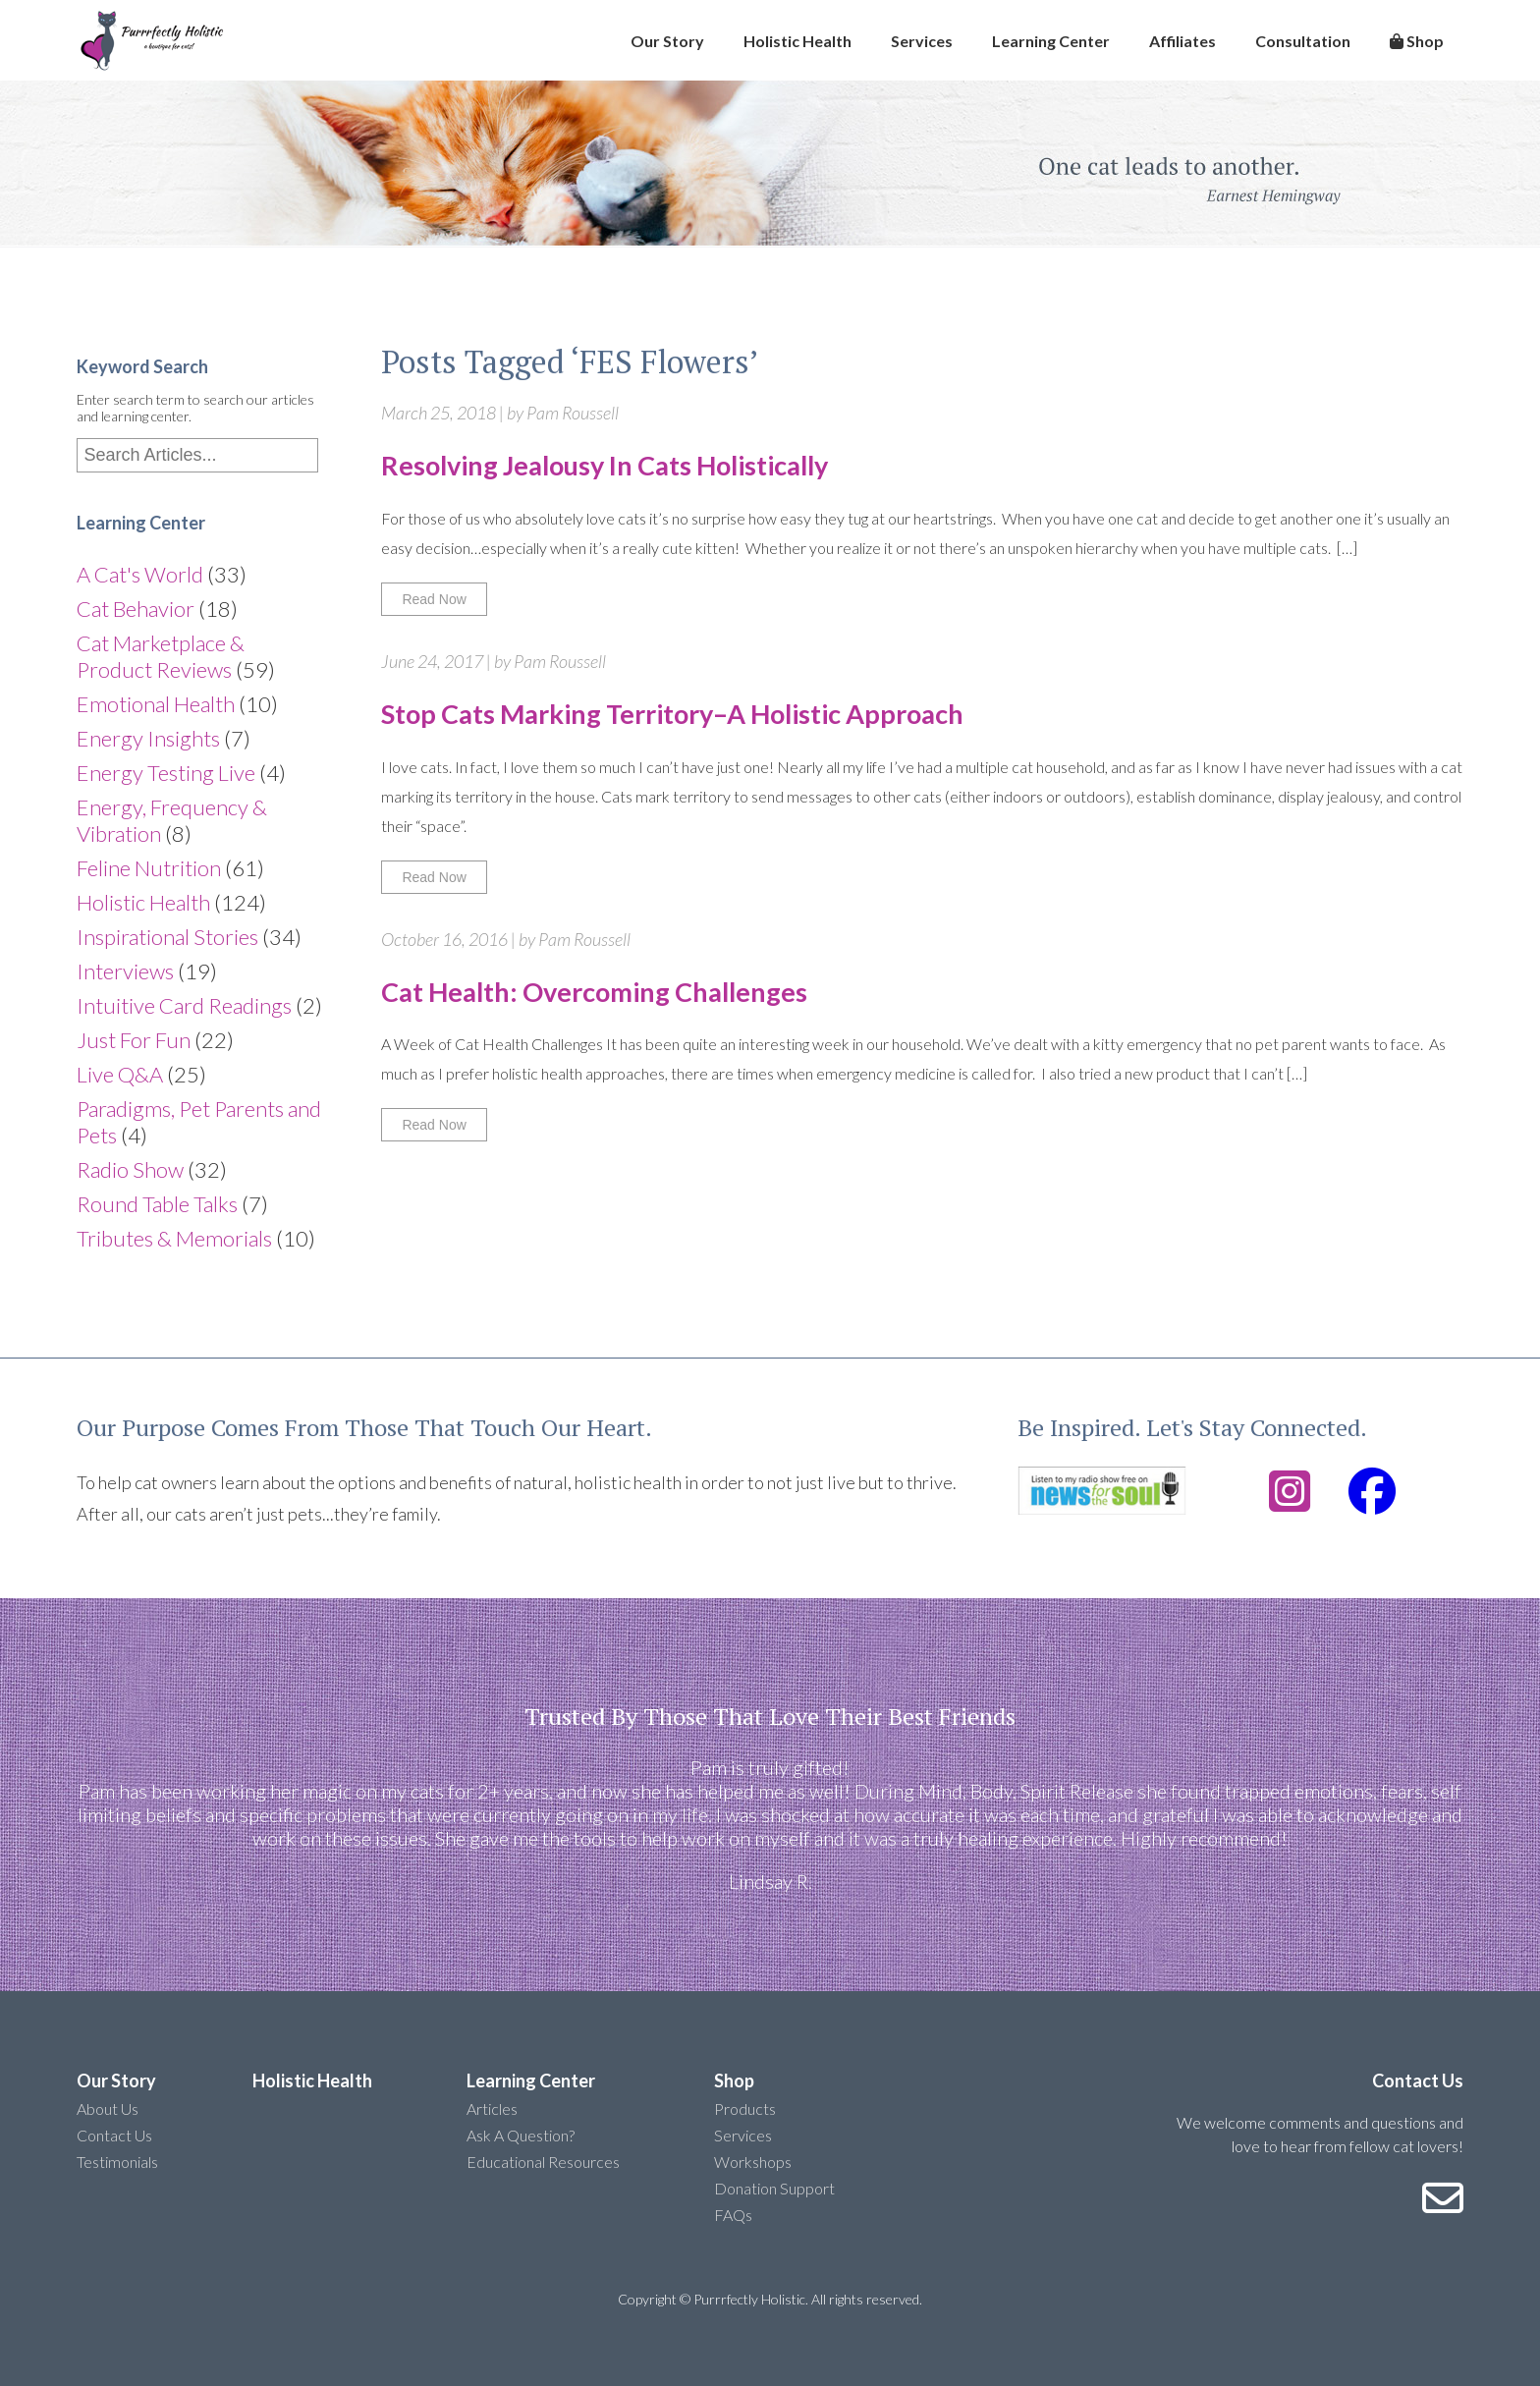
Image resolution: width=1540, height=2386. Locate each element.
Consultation (1302, 40)
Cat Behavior (135, 608)
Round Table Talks (157, 1204)
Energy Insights (148, 738)
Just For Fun (134, 1040)
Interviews (125, 971)
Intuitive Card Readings (184, 1005)
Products (745, 2108)
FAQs (733, 2214)
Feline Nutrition (149, 868)
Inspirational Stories (167, 936)
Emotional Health (156, 704)
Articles (492, 2108)
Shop (1417, 40)
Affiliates (1182, 40)
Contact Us (114, 2135)
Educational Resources (543, 2161)
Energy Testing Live (166, 772)
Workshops (753, 2161)
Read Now (434, 599)
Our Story (667, 40)
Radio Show (130, 1169)
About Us (107, 2108)
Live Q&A (120, 1074)
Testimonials (117, 2161)
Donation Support (774, 2188)
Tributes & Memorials (174, 1238)
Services (922, 40)
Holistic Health (797, 40)
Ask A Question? (521, 2135)
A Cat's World (140, 574)
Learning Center (1051, 40)
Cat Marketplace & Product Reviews (161, 656)
